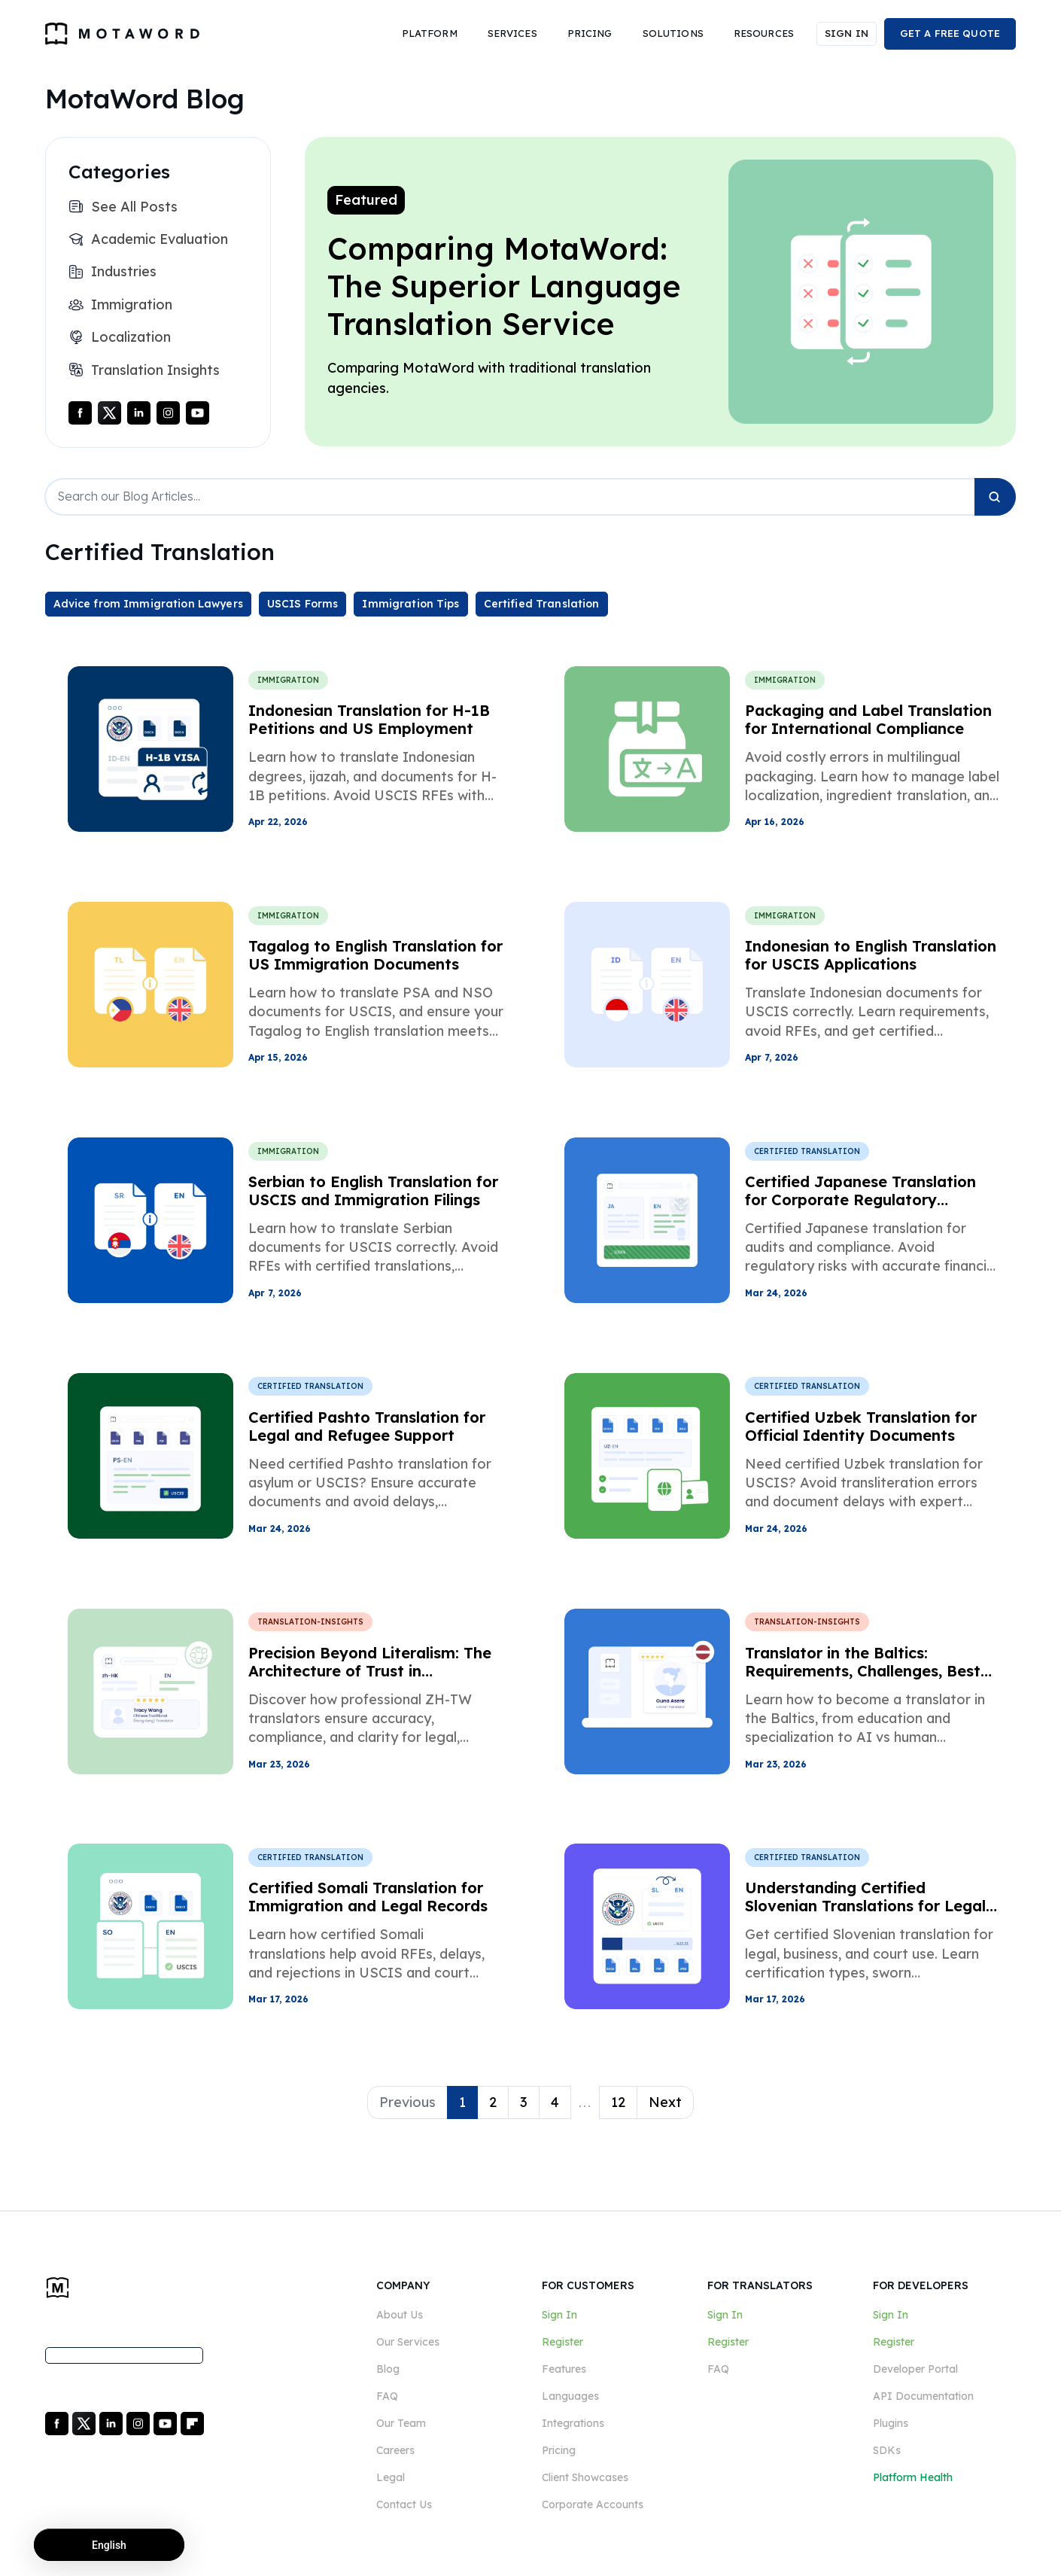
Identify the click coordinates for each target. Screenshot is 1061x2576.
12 (618, 2102)
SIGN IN (846, 33)
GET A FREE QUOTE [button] (950, 33)
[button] (429, 34)
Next (665, 2102)
